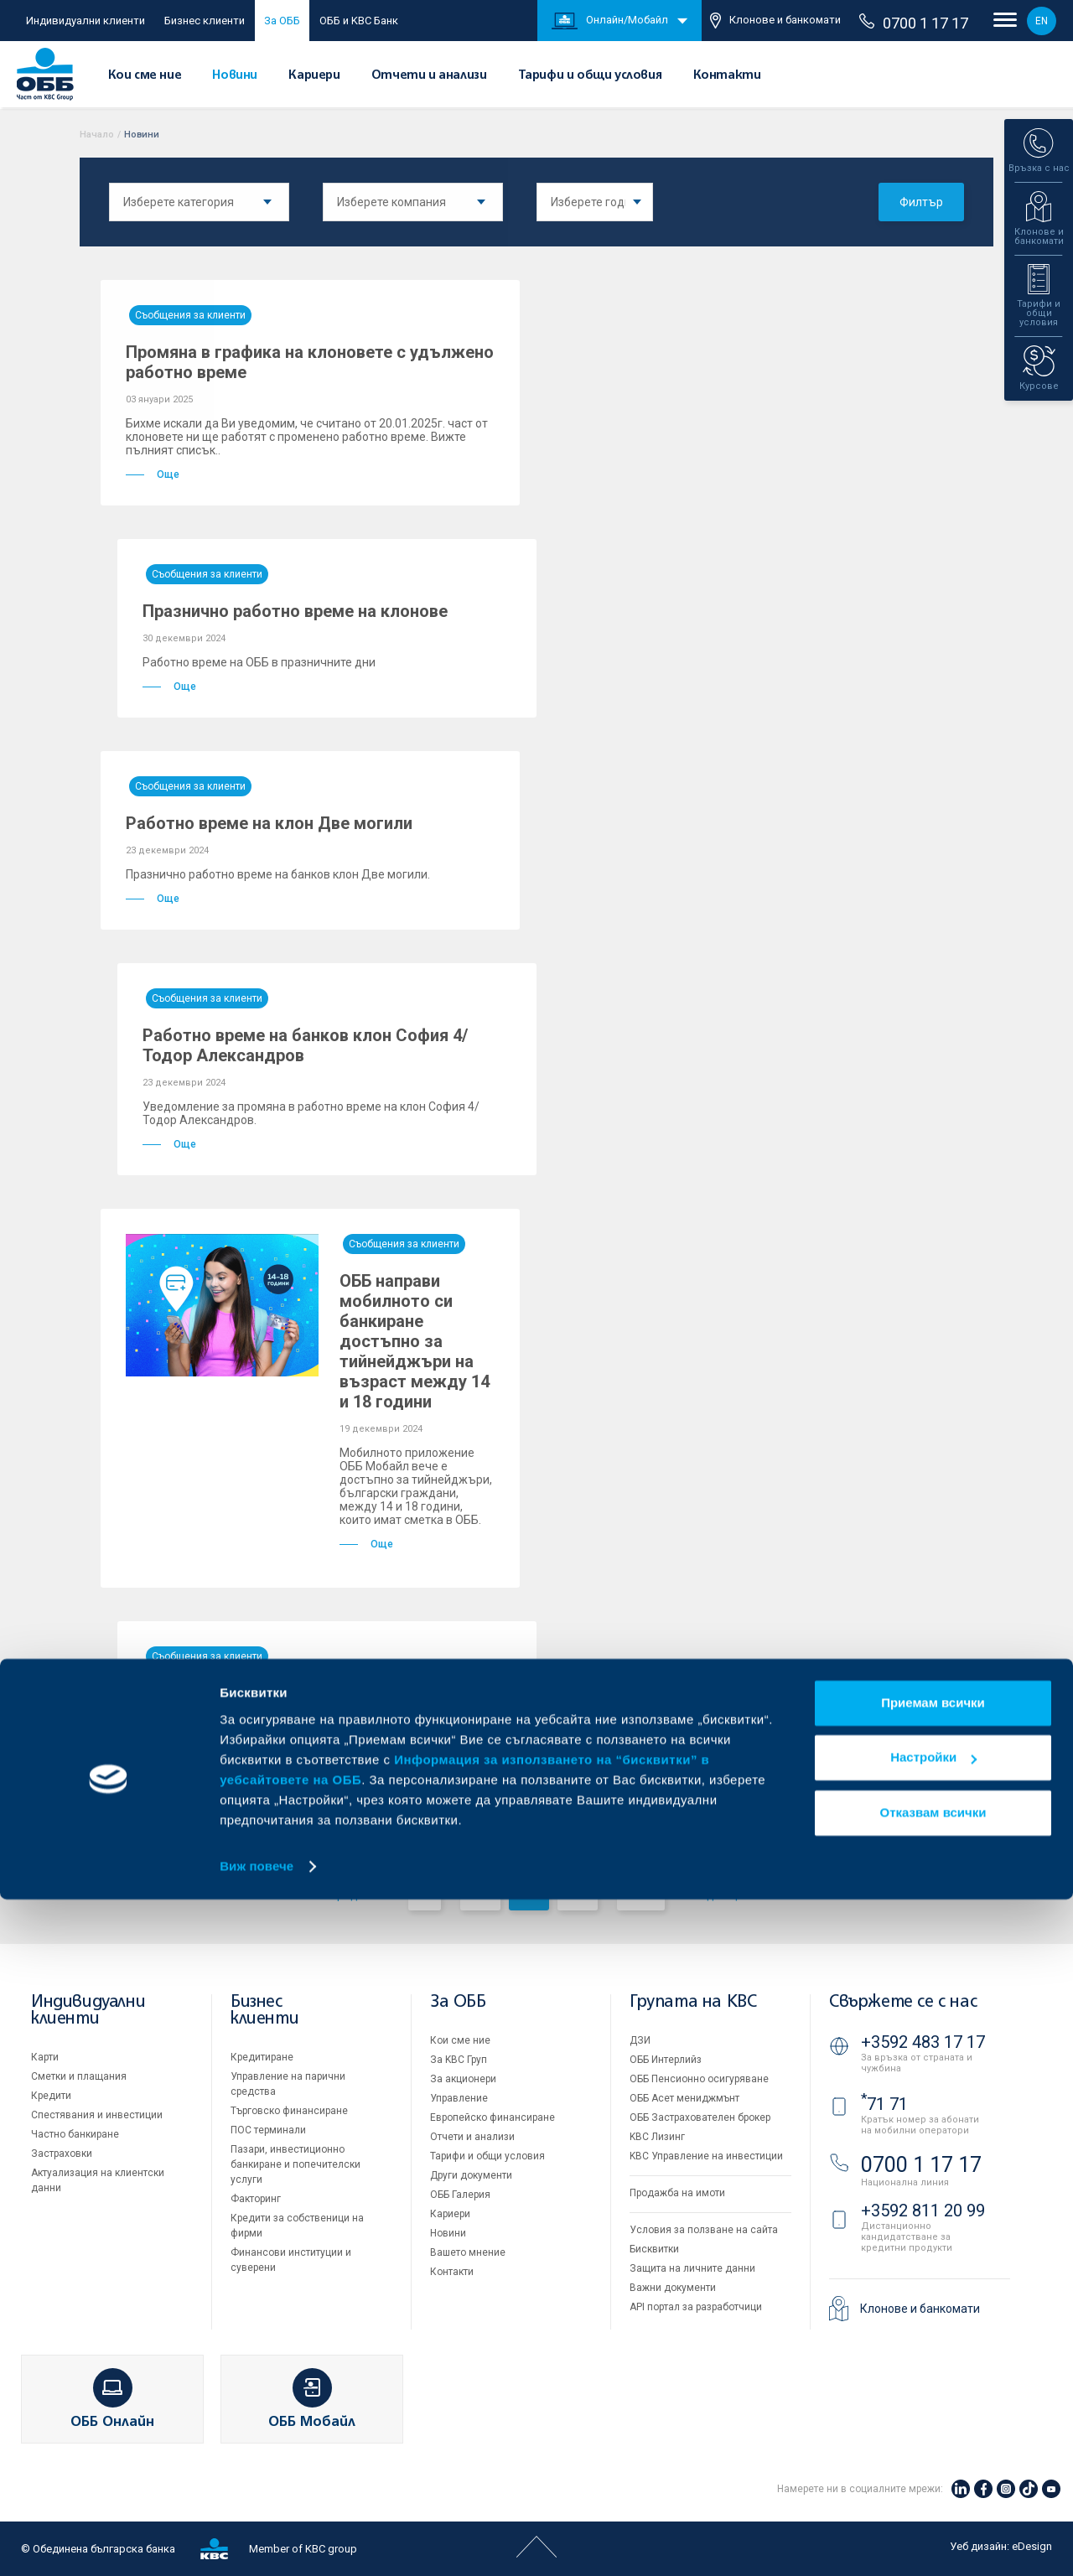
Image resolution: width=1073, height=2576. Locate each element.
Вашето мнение (467, 2252)
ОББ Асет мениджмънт (684, 2098)
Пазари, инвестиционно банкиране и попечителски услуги (295, 2164)
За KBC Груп (458, 2059)
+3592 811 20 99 (923, 2210)
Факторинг (256, 2199)
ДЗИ (640, 2040)
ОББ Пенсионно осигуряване (699, 2079)
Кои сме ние (145, 75)
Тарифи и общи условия (590, 75)
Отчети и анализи (429, 75)
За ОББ (282, 20)
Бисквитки (654, 2249)
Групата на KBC (693, 2002)
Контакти (727, 75)
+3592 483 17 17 (923, 2042)
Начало (97, 134)
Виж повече (256, 2543)
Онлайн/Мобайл (610, 21)
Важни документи (673, 2288)
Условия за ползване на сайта (704, 2230)
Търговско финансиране (289, 2111)
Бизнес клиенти (204, 20)
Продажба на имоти (677, 2193)
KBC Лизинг (657, 2137)
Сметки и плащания (79, 2076)
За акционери (463, 2079)
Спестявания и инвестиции (97, 2115)
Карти (45, 2057)
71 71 (884, 2104)
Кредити (51, 2096)
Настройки (933, 2434)
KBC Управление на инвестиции (706, 2156)
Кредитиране (262, 2057)
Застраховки (61, 2153)
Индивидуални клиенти (85, 20)
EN (1041, 21)
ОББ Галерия (460, 2194)
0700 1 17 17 (913, 22)
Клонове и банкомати (775, 21)
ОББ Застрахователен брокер (700, 2117)
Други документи (471, 2175)
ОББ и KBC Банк (358, 20)
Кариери (314, 75)
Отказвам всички (933, 2489)
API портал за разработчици (696, 2307)
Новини (234, 75)
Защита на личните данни (692, 2268)
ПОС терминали (268, 2130)
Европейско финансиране (492, 2117)
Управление (459, 2098)
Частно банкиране (75, 2134)
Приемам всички (933, 2379)
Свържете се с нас (903, 2002)
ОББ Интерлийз (666, 2059)
